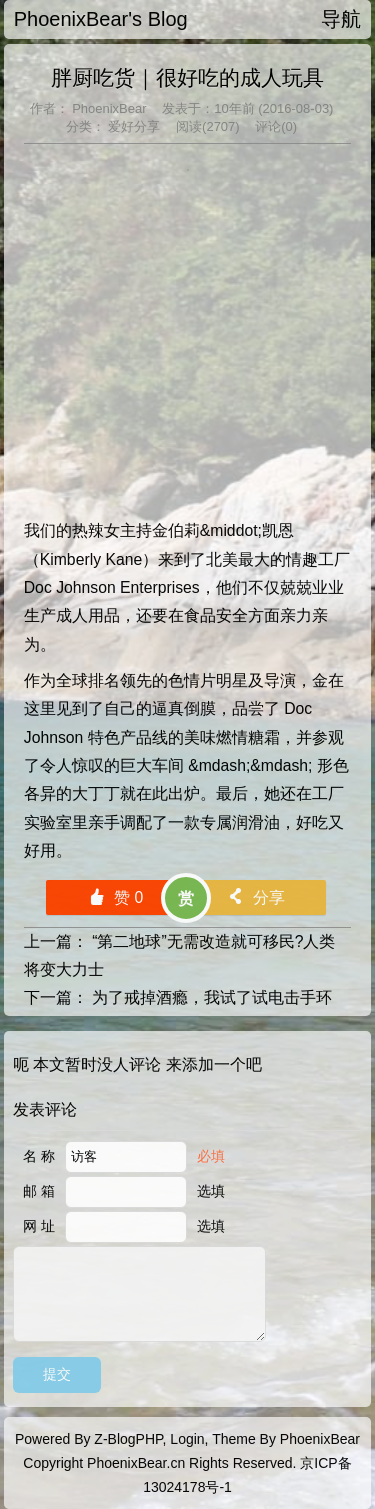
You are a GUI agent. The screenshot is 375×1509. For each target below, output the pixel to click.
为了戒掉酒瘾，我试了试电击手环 (212, 997)
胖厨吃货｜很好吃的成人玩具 (187, 77)
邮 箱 (39, 1191)
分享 (255, 897)
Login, (189, 1439)
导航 (341, 19)
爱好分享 (133, 126)
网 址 (39, 1226)
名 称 (39, 1156)
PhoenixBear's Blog (101, 19)
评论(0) (276, 126)
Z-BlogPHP (128, 1439)
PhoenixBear (108, 108)
